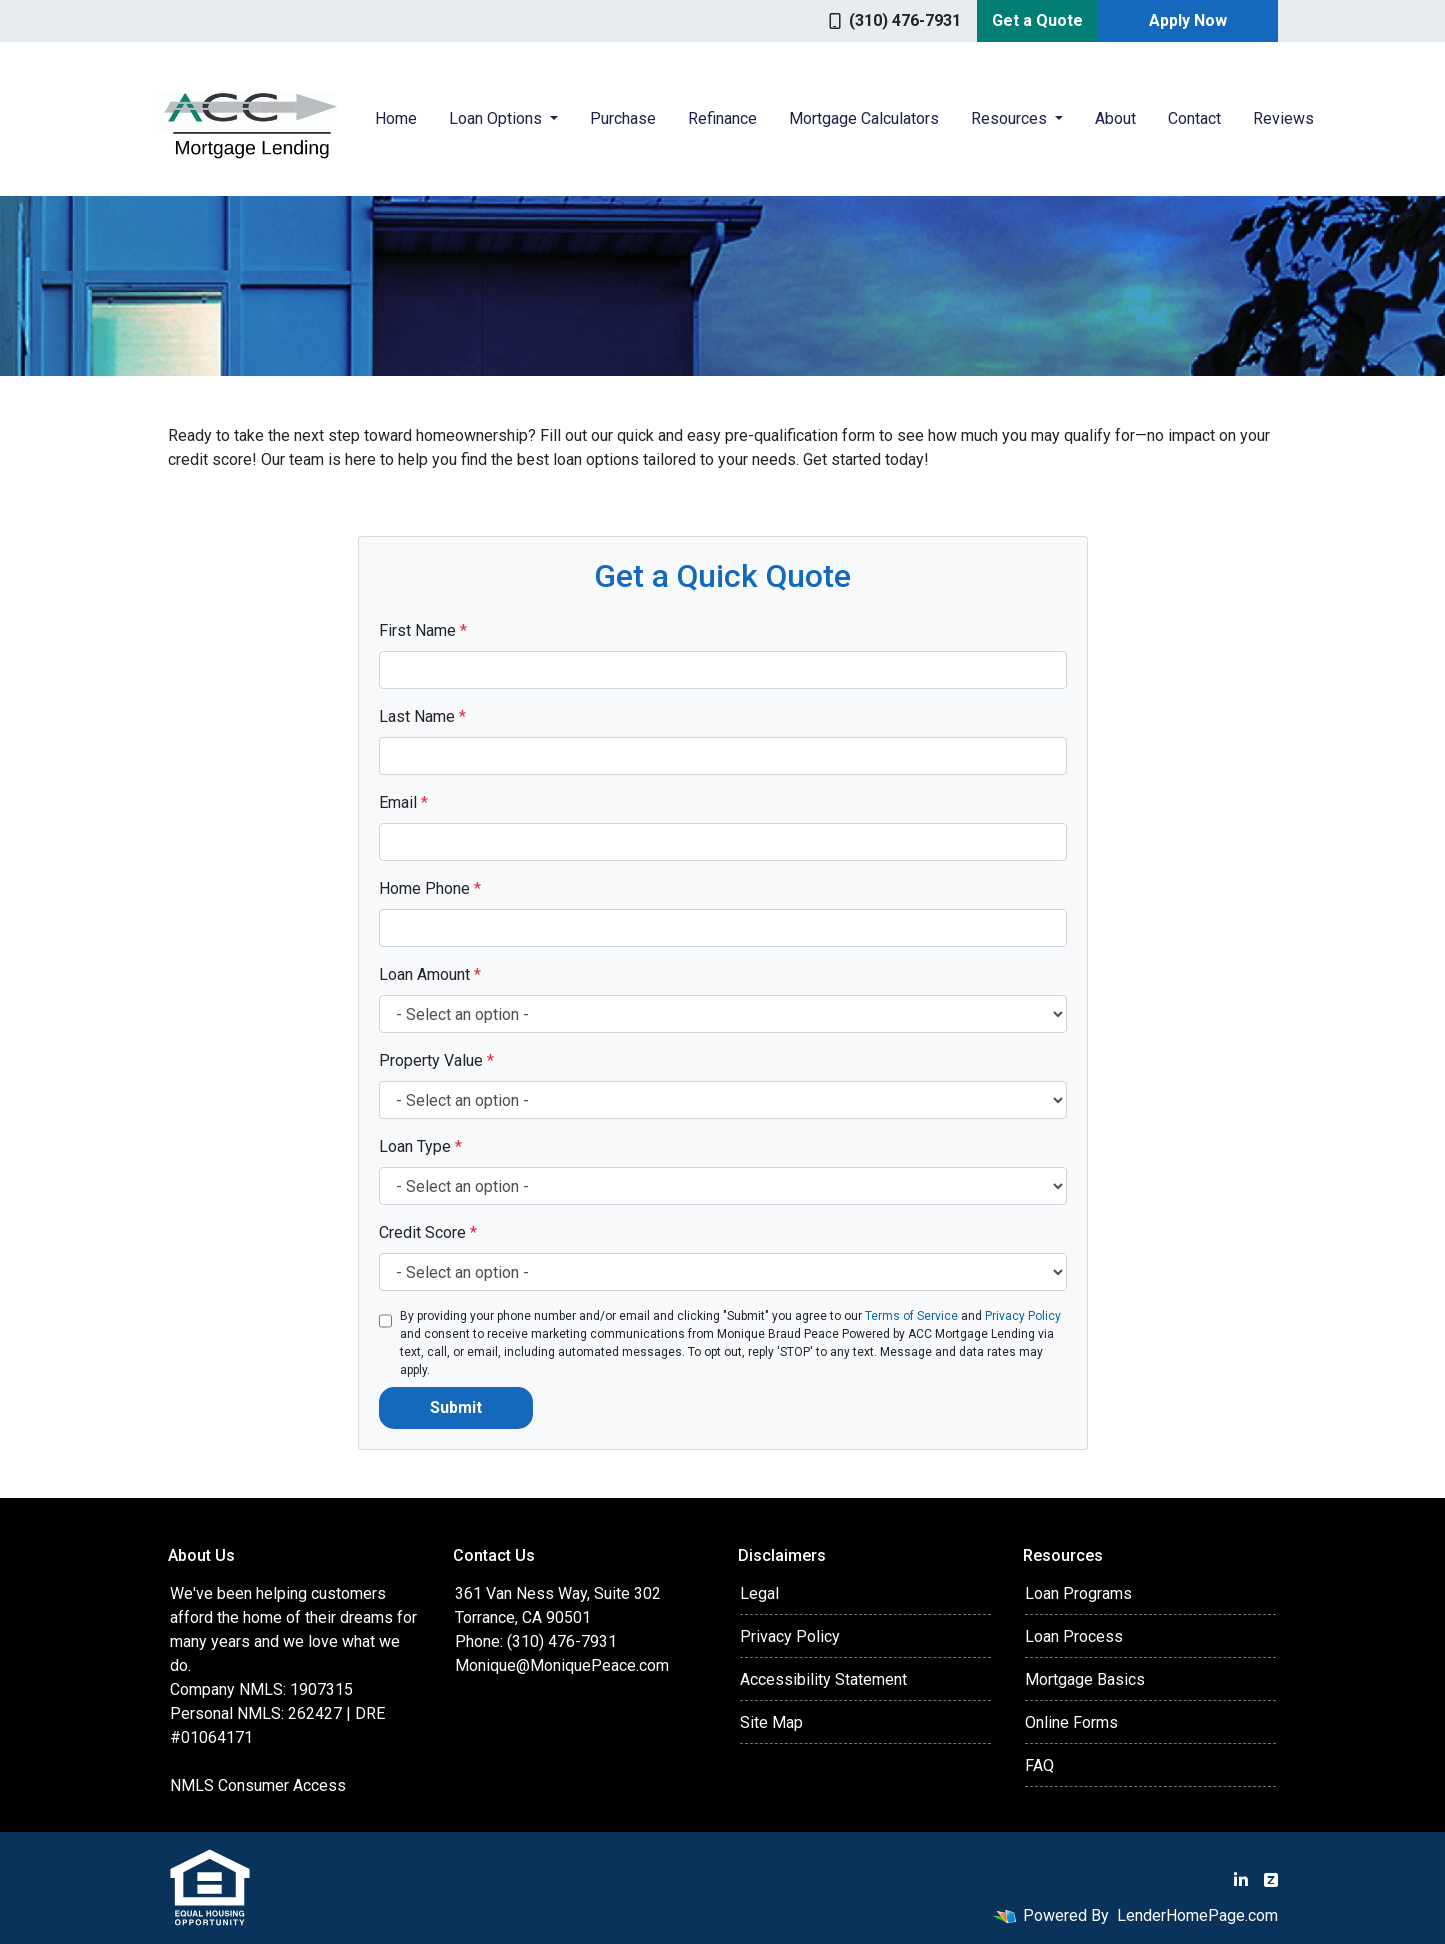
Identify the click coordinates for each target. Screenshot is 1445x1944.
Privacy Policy (1023, 1316)
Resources (1011, 118)
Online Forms (1071, 1722)
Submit (456, 1407)
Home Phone (430, 888)
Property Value (436, 1060)
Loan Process (1074, 1636)
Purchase (623, 118)
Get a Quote (1037, 20)
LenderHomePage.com (1197, 1915)
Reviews (1283, 118)
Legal (759, 1593)
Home (396, 118)
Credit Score (428, 1232)
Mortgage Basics (1085, 1679)
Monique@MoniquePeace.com (562, 1665)
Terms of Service (911, 1316)
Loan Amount (430, 974)
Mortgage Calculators (864, 118)
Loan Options (497, 118)
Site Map (771, 1722)
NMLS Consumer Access (258, 1785)
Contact (1194, 118)
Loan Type (420, 1146)
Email (403, 802)
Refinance (722, 118)
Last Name (422, 716)
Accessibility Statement (823, 1679)
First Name (423, 630)
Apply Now (1188, 20)
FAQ (1039, 1765)
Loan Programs (1078, 1593)
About (1115, 118)
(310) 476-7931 (895, 20)
